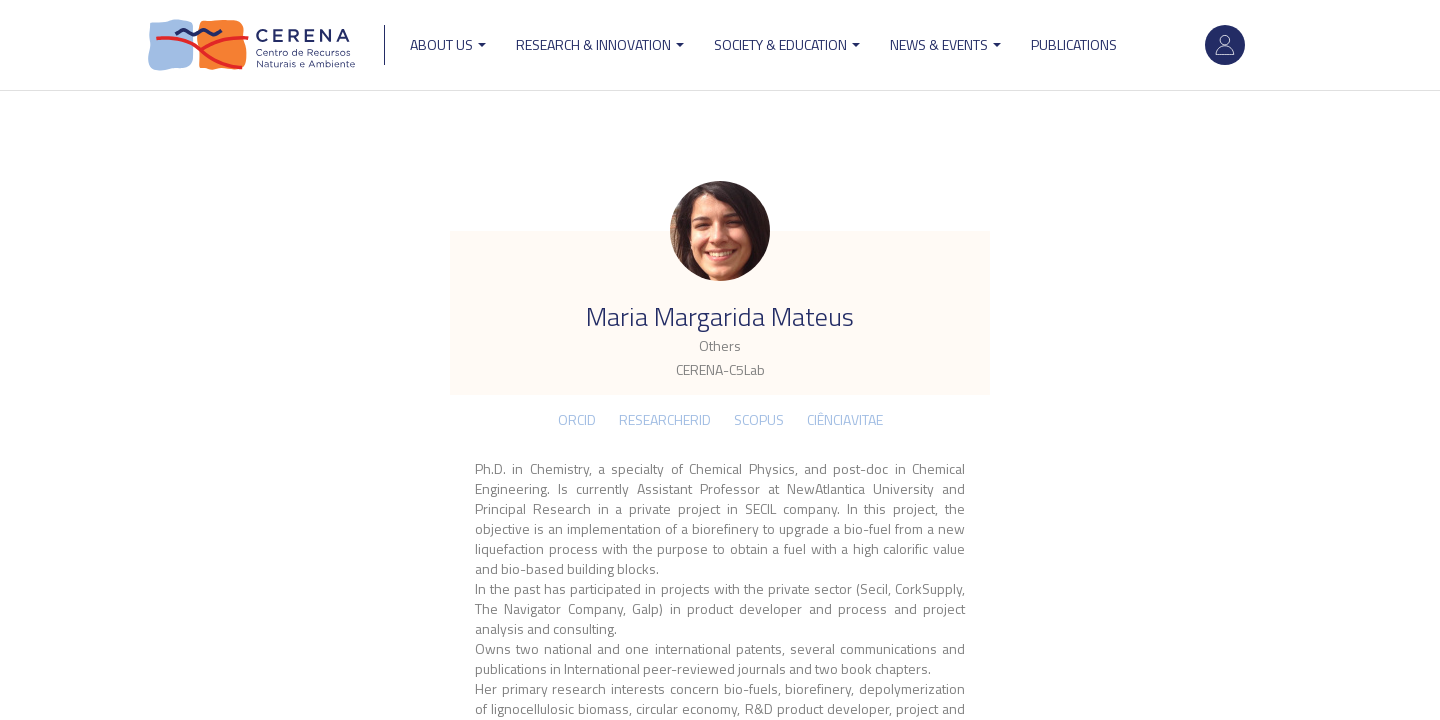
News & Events (945, 44)
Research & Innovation (600, 44)
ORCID (577, 419)
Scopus (759, 419)
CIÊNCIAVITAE (845, 419)
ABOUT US (448, 44)
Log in (1225, 45)
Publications (1074, 44)
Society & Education (787, 44)
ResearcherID (665, 419)
